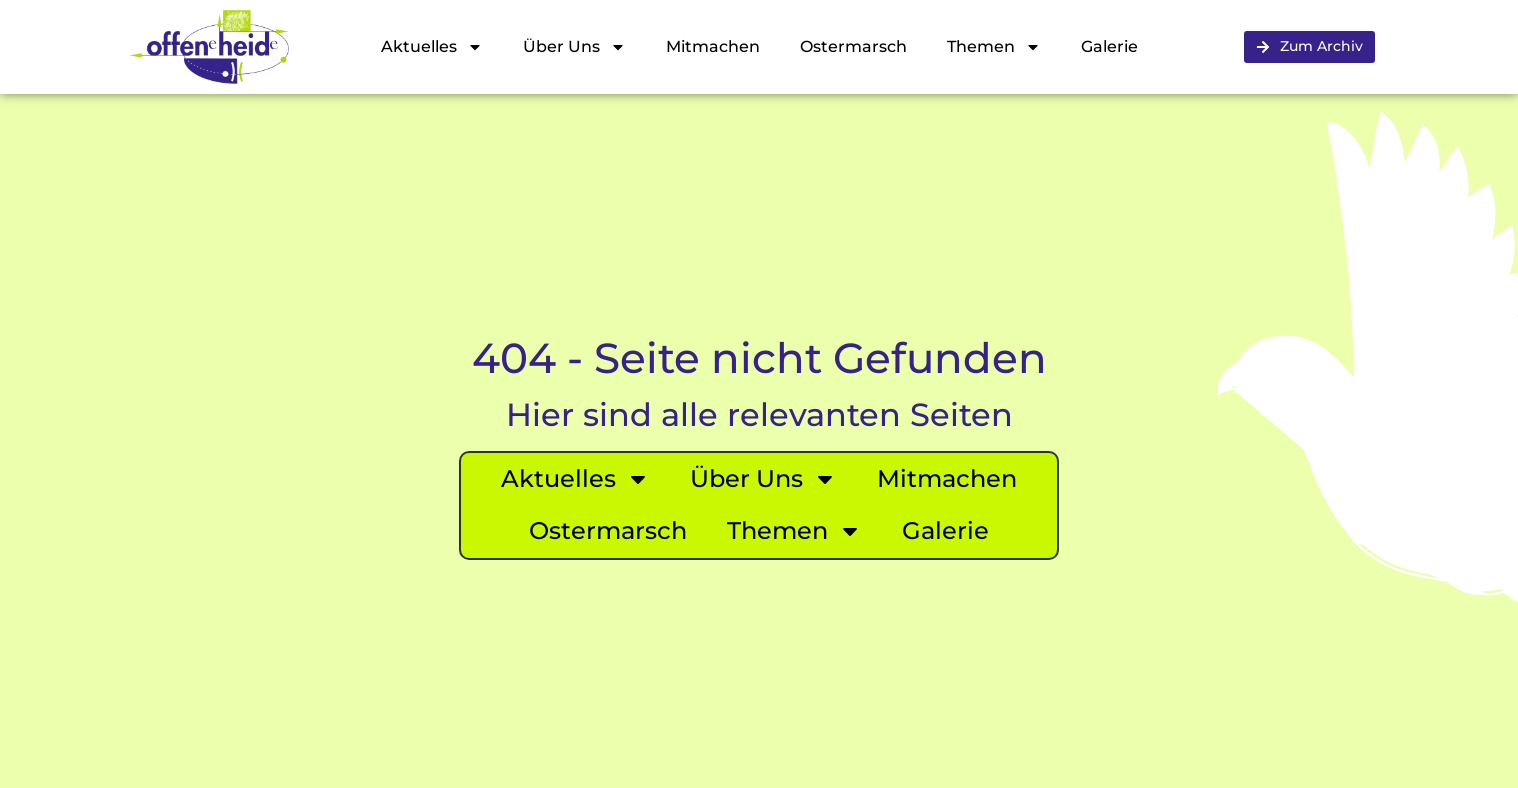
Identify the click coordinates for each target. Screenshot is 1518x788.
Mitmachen (713, 46)
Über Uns (574, 47)
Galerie (1109, 46)
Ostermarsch (853, 46)
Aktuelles (432, 47)
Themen (994, 47)
